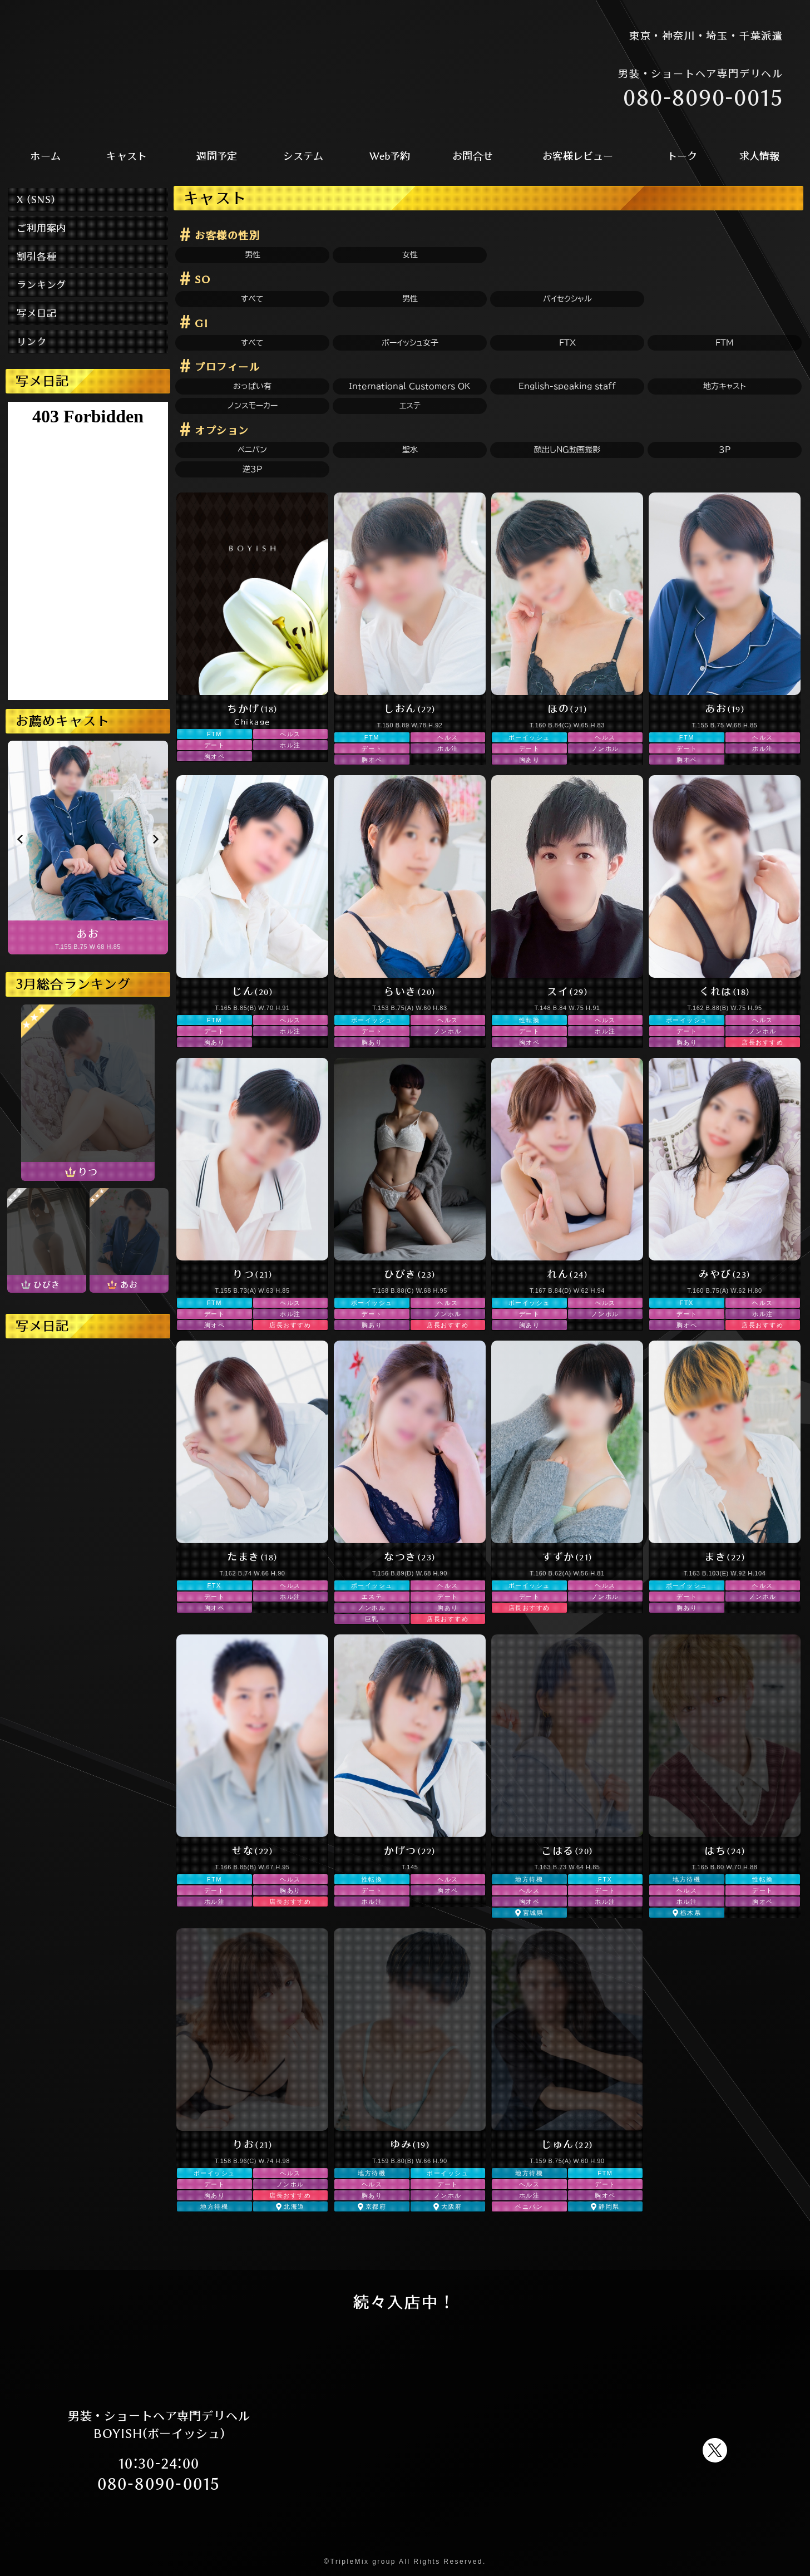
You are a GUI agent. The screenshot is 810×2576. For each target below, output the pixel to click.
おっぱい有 (252, 386)
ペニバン (252, 450)
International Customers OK (410, 386)
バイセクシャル (567, 299)
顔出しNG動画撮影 (567, 450)
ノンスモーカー (253, 406)
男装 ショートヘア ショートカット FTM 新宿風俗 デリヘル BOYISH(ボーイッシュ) (154, 64)
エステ (410, 406)
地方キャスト (724, 386)
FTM (724, 343)
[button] (20, 839)
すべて (252, 299)
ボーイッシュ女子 (410, 343)
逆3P (252, 469)
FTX (567, 343)
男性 (252, 255)
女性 (410, 255)
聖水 (410, 450)
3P (724, 450)
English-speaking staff (567, 386)
